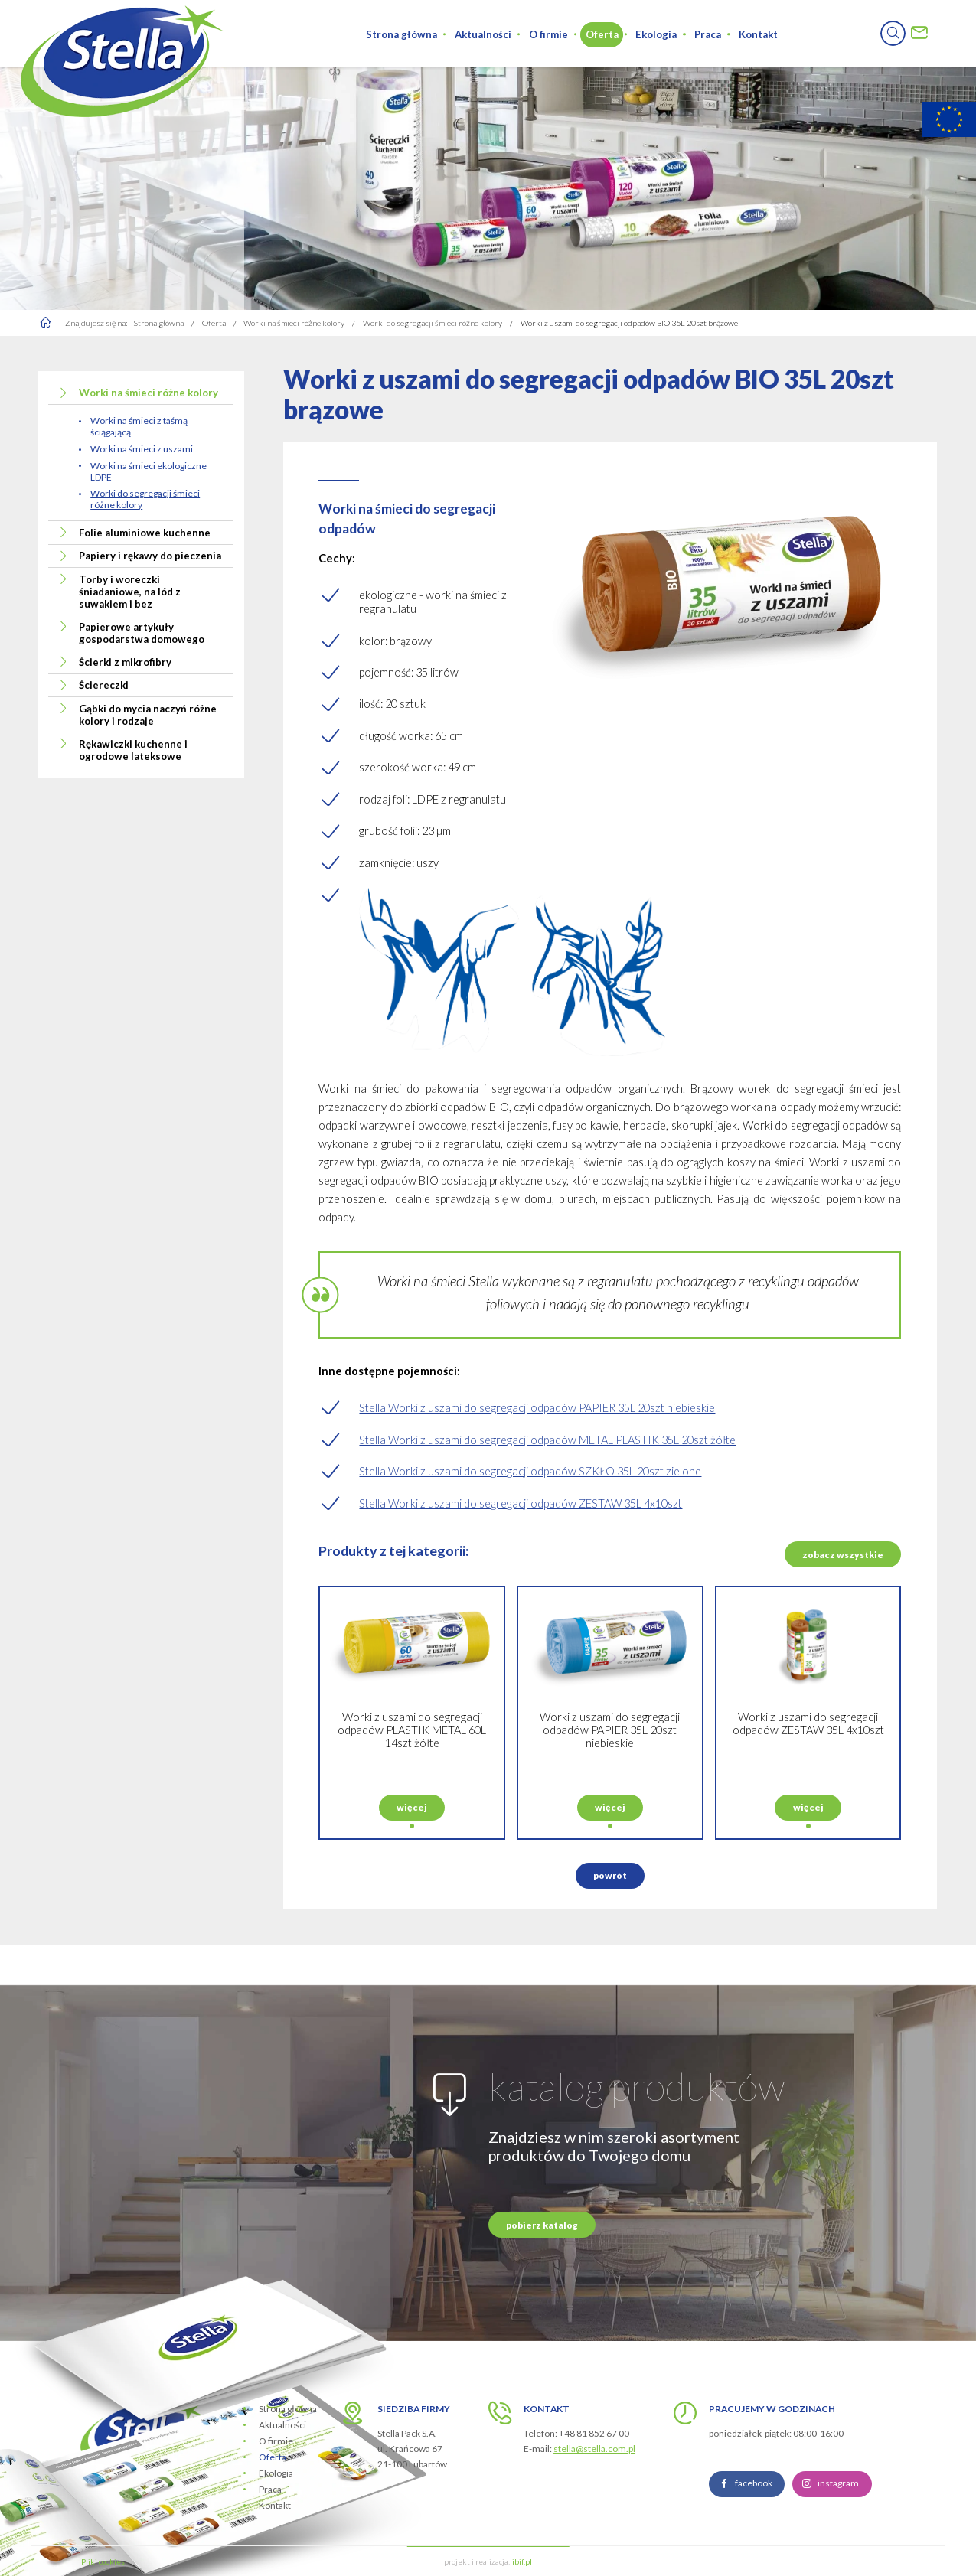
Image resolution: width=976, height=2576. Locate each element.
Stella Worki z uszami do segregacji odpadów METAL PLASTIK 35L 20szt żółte (547, 1439)
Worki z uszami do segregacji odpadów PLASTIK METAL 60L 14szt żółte (412, 1789)
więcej (412, 1867)
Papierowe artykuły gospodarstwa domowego (141, 633)
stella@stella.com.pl (594, 2448)
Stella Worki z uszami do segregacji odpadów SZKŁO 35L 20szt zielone (530, 1471)
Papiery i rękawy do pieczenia (150, 555)
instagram (838, 2542)
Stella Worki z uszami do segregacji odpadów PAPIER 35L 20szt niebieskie (537, 1407)
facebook (753, 2542)
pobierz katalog (542, 2285)
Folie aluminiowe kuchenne (145, 533)
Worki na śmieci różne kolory (148, 392)
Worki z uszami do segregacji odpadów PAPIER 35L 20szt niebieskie (610, 1789)
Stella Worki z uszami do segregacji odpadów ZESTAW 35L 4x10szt (520, 1503)
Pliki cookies (103, 2561)
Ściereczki (104, 685)
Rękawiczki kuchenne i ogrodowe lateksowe (133, 750)
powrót (610, 1935)
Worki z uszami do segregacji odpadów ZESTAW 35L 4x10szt (808, 1783)
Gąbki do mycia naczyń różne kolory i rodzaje (148, 715)
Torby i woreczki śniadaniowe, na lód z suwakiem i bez (130, 591)
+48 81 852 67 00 (594, 2433)
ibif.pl (522, 2561)
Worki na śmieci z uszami (141, 449)
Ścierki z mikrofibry (125, 662)
